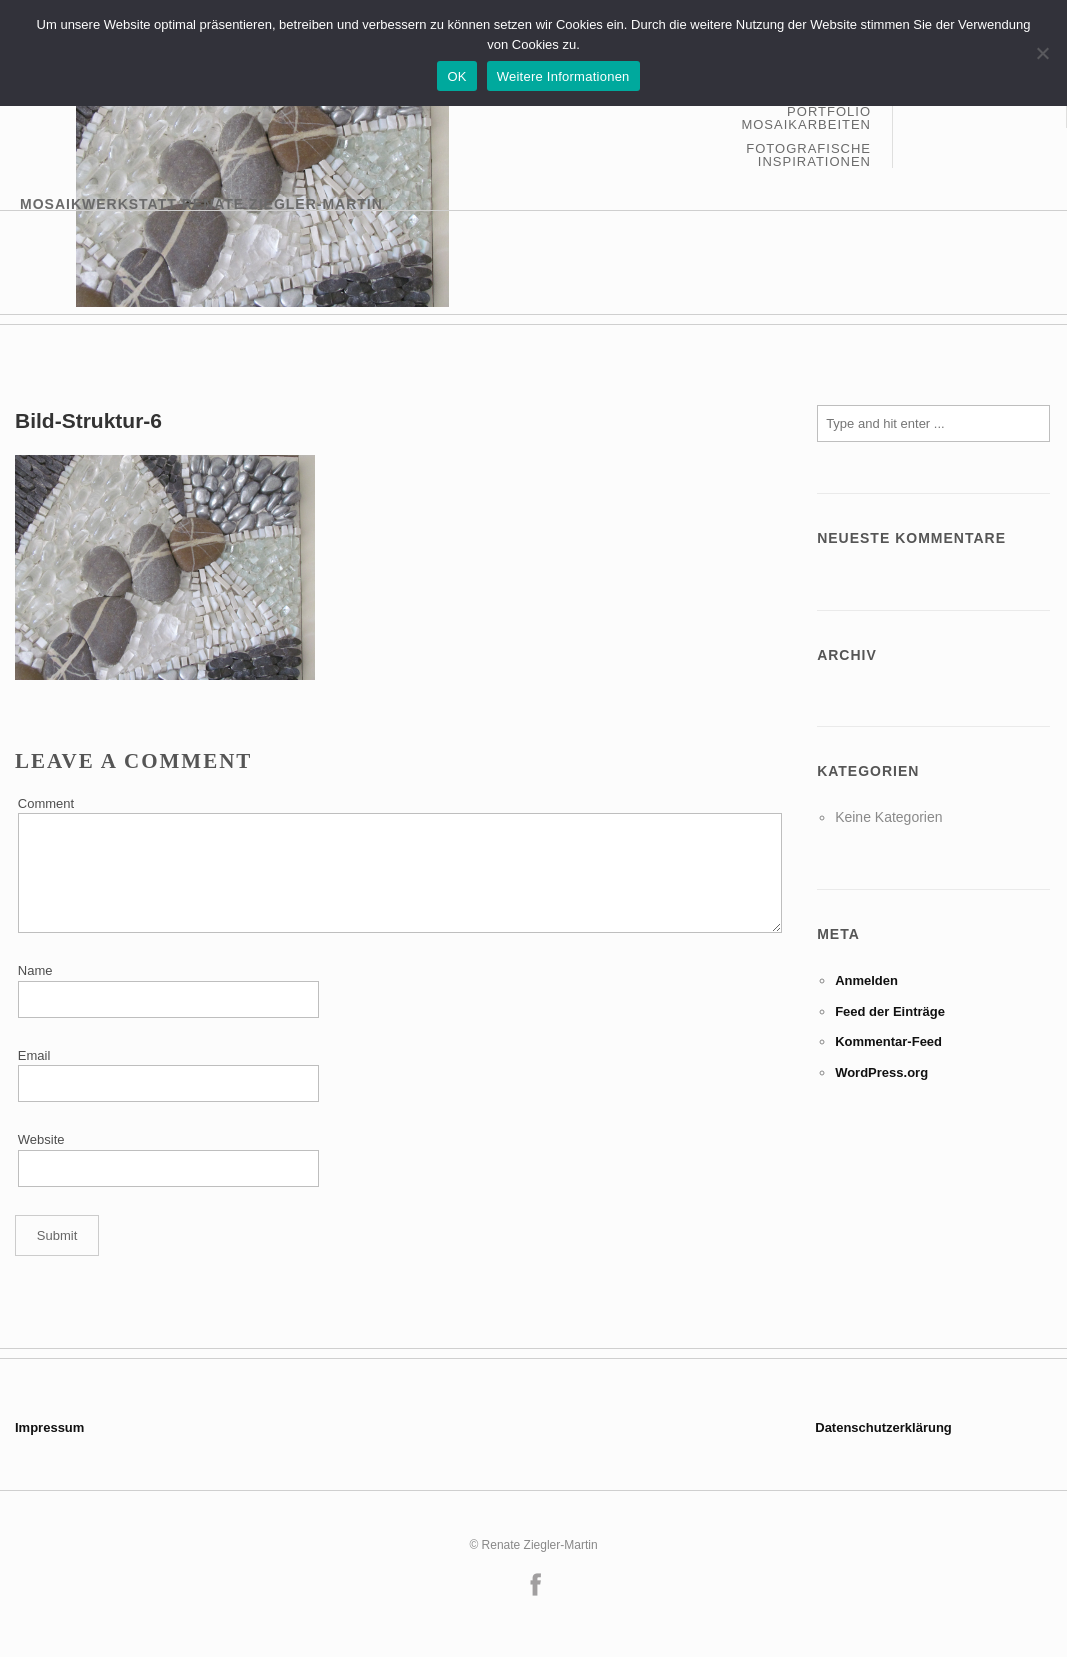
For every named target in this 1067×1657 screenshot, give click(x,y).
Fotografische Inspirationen (808, 155)
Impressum (49, 1427)
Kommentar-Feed (888, 1041)
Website (41, 1139)
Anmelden (866, 980)
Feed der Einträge (890, 1011)
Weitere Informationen (563, 76)
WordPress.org (881, 1072)
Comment (46, 803)
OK (456, 76)
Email (34, 1055)
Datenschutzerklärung (883, 1427)
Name (35, 970)
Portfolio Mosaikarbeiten (806, 118)
